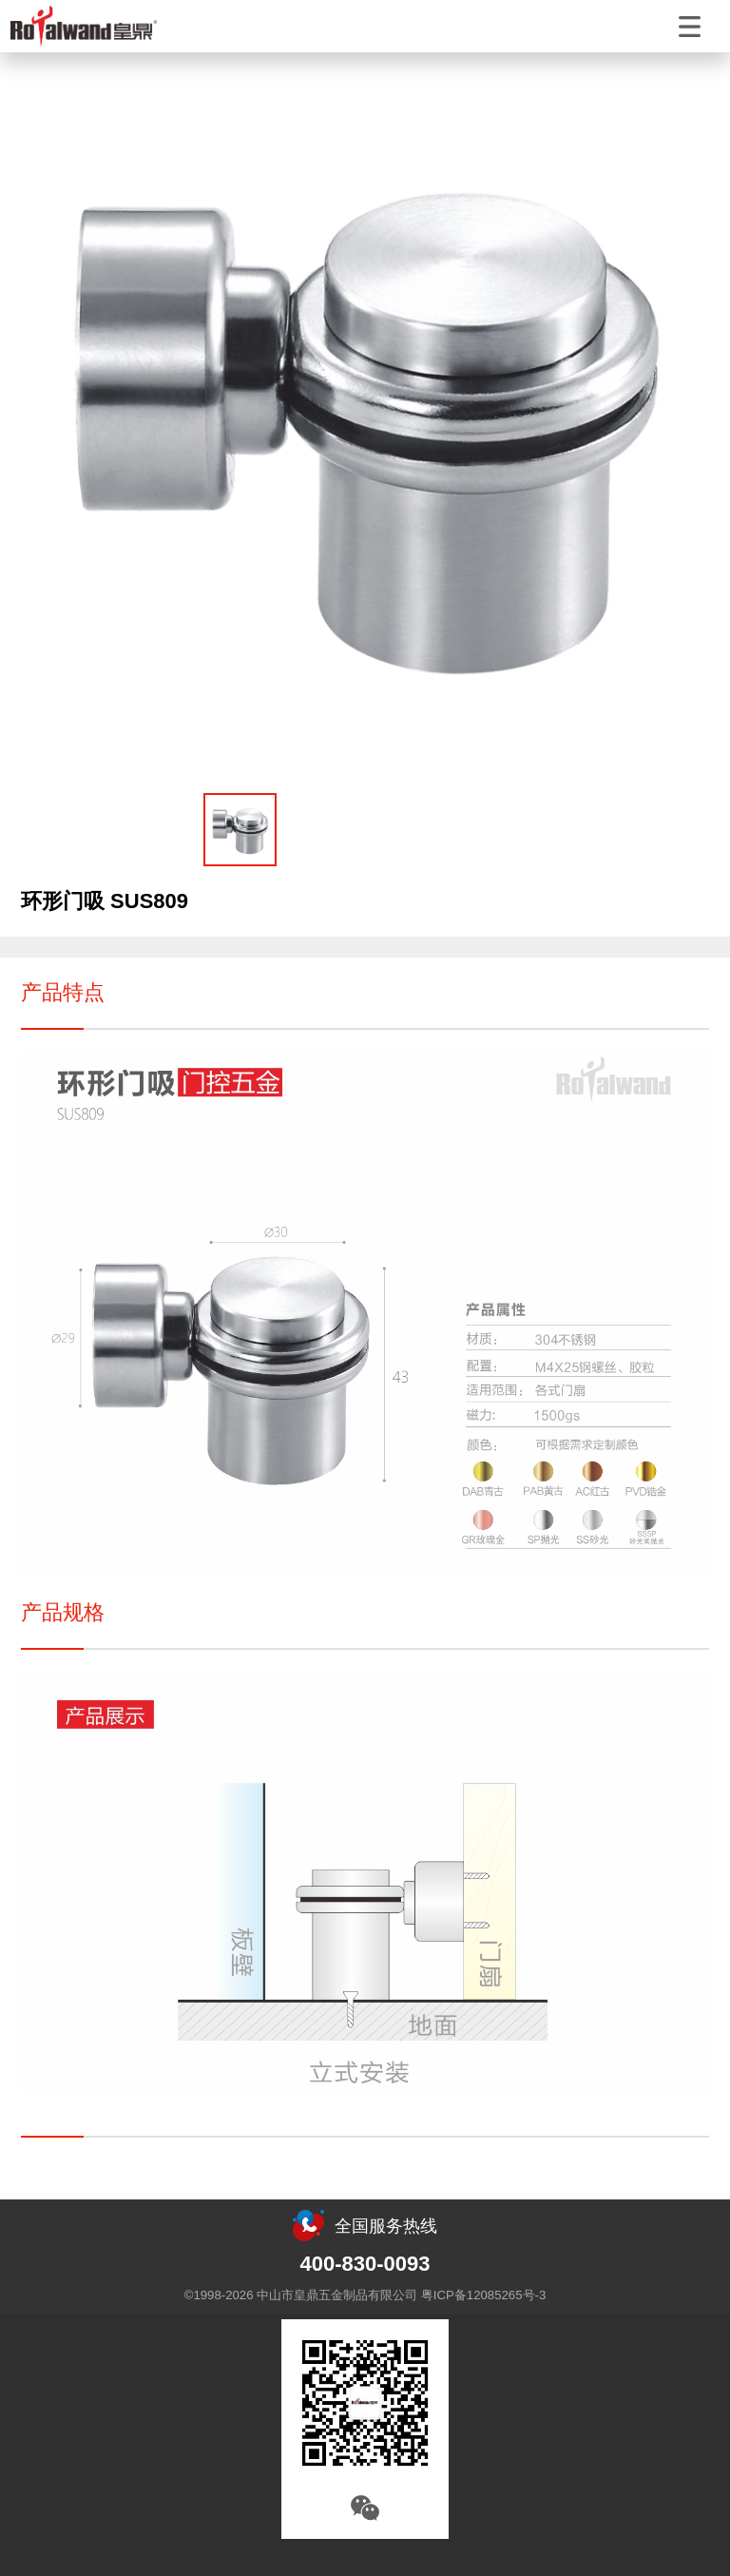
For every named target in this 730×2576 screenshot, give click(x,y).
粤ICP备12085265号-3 (483, 2295)
